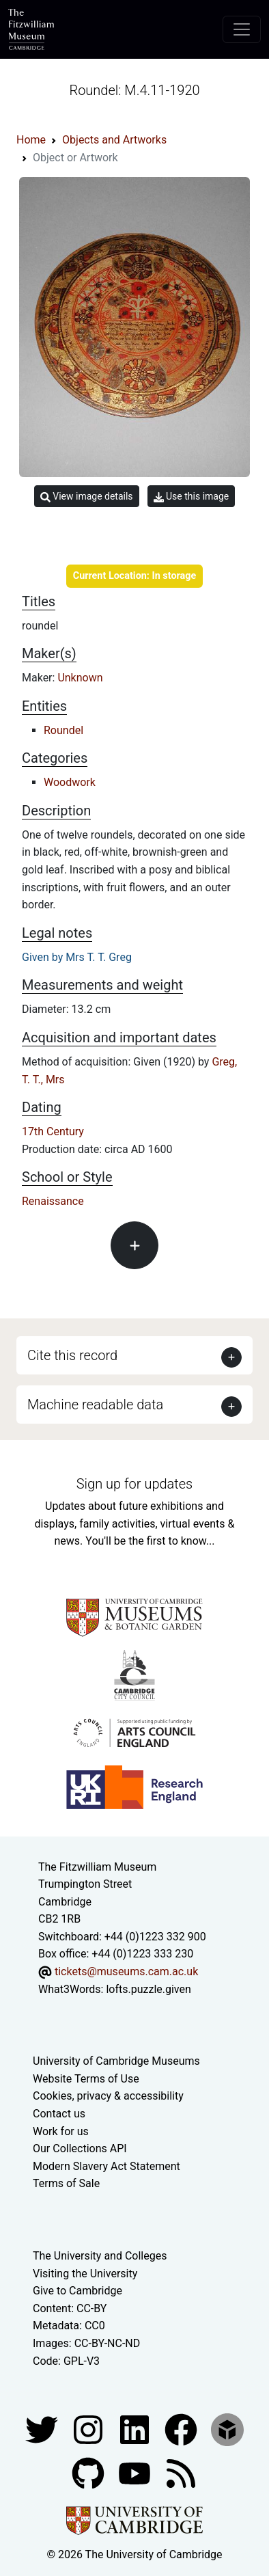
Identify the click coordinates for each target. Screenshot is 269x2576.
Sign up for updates (134, 1484)
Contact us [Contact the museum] (59, 2113)
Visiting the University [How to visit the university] (85, 2273)
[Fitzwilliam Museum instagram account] (89, 2428)
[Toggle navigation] (242, 29)
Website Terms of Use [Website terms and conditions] (86, 2078)
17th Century (53, 1131)
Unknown (79, 677)
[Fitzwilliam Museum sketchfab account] (227, 2428)
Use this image (191, 496)
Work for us (61, 2131)
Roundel (63, 730)
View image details (86, 496)
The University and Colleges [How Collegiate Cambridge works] (100, 2255)
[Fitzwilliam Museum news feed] (181, 2472)
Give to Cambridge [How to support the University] (77, 2290)
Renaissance (53, 1201)
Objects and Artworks (114, 139)
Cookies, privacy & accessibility (108, 2095)
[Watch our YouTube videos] (136, 2472)
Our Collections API (80, 2148)
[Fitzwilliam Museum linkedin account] (182, 2428)
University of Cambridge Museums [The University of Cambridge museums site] (116, 2061)
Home (31, 139)
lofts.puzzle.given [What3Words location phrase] (148, 1989)
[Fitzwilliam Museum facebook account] (136, 2428)
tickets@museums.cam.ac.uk (126, 1971)
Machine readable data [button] (95, 1404)
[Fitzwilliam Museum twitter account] (43, 2428)
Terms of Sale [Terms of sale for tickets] (66, 2183)
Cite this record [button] (72, 1355)
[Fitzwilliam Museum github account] (89, 2472)
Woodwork (70, 782)
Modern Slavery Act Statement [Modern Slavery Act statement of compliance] (106, 2166)
